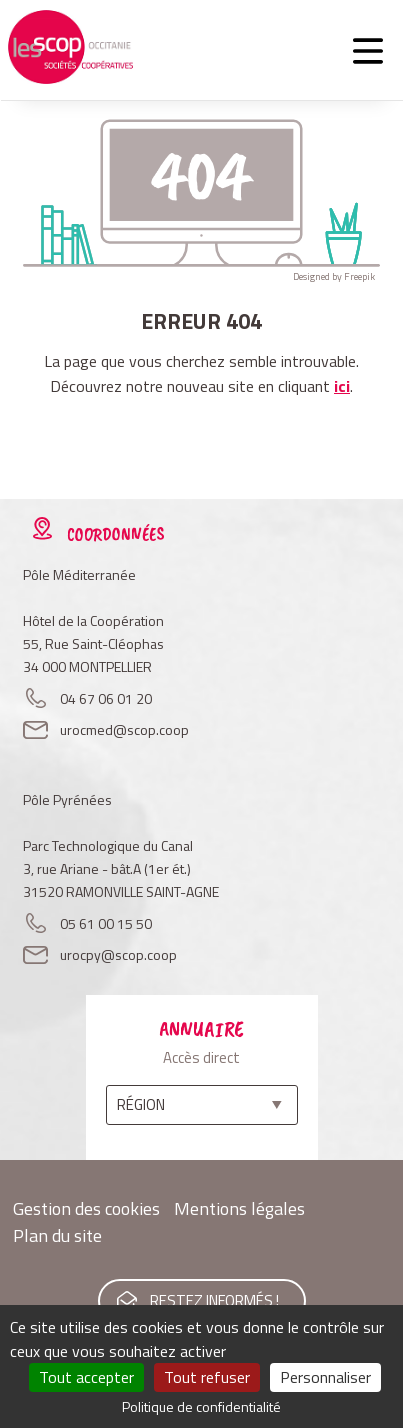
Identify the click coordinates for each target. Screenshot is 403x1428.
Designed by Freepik (334, 276)
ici (342, 386)
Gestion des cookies (86, 1208)
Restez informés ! (214, 1300)
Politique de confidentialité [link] (201, 1406)
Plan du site (57, 1235)
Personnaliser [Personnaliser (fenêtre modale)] (325, 1377)
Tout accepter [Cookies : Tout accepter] (86, 1377)
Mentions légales (239, 1208)
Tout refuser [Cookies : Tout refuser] (207, 1377)
